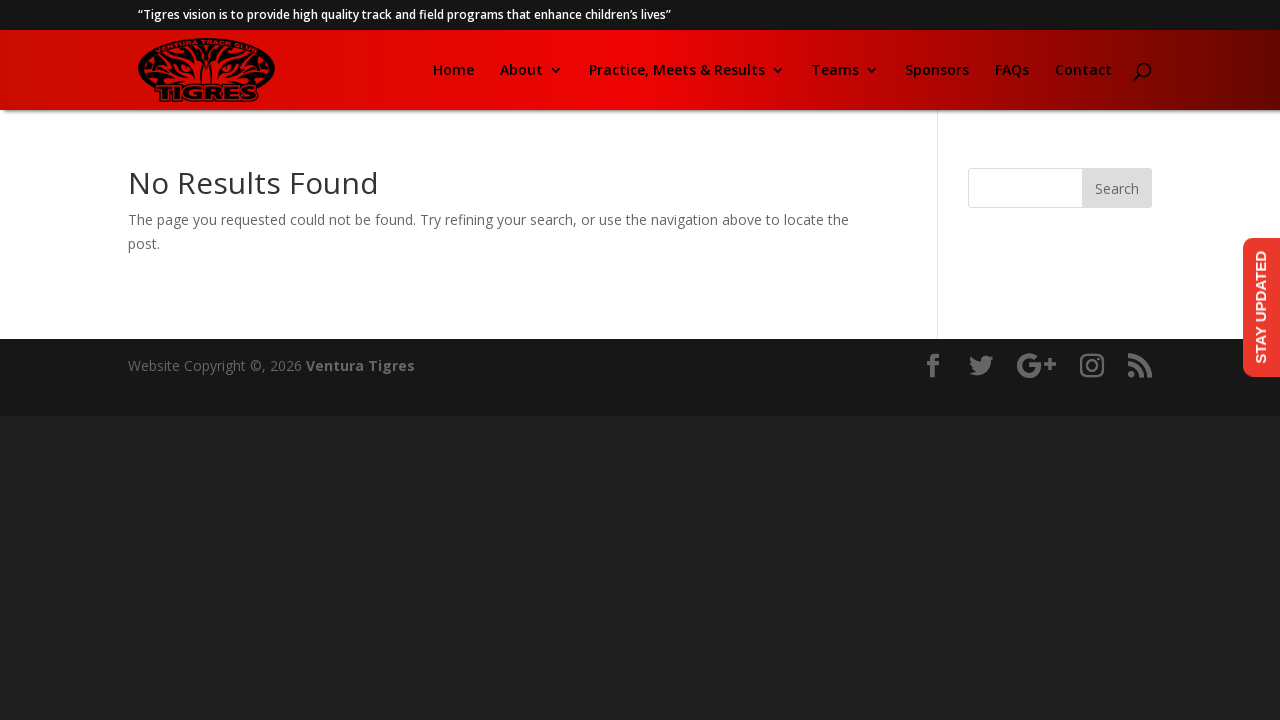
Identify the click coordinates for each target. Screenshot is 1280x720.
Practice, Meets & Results (677, 71)
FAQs (1012, 71)
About (521, 71)
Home (453, 71)
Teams (835, 71)
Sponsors (937, 71)
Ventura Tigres (360, 365)
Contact (1083, 71)
